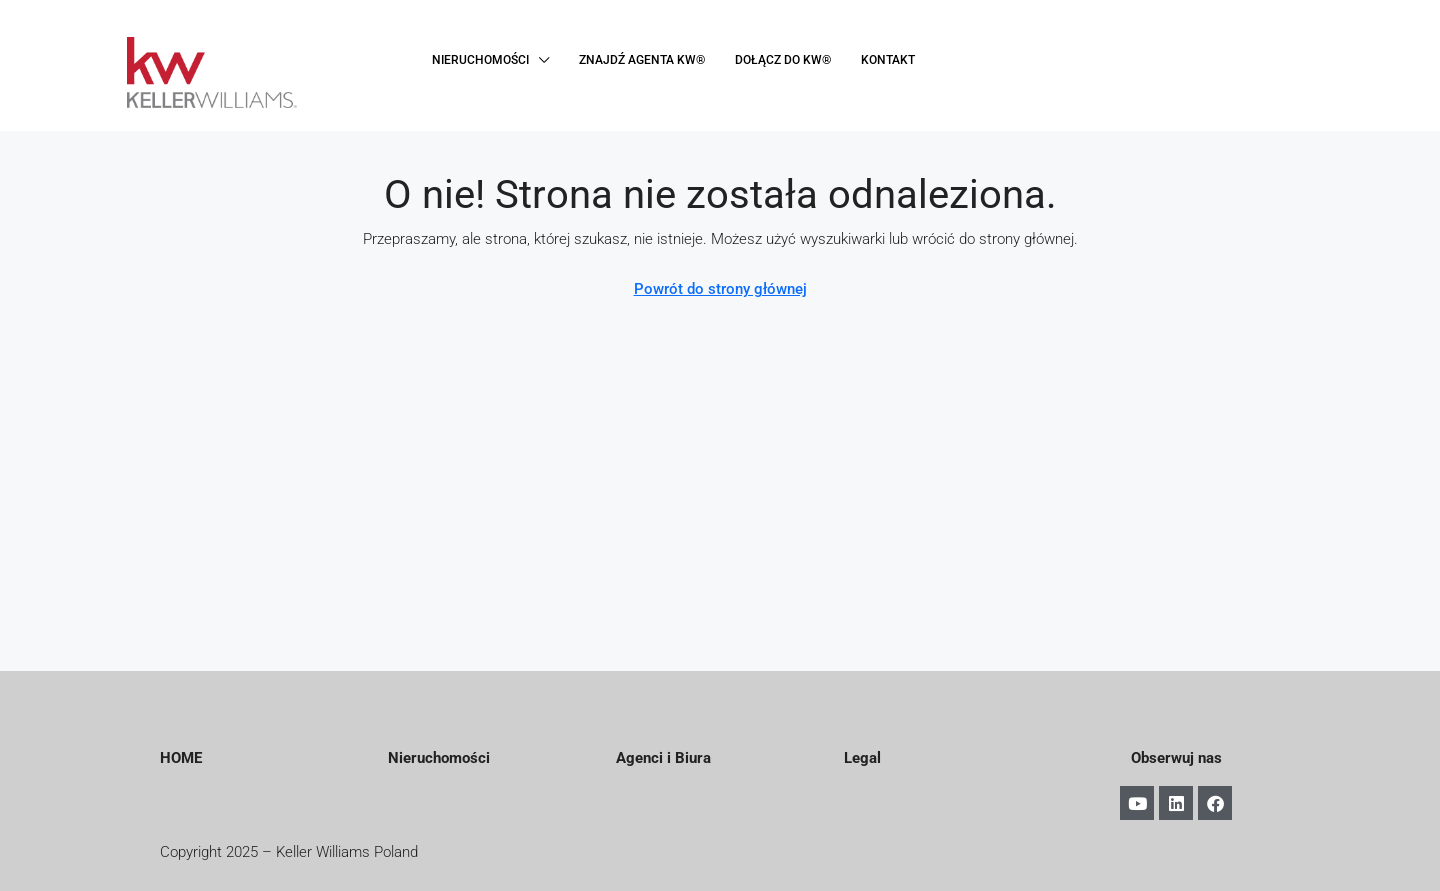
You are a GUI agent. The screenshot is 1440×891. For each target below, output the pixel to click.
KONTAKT (888, 60)
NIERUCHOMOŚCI (480, 60)
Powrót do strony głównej (720, 289)
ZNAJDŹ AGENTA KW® (642, 60)
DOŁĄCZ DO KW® (783, 60)
